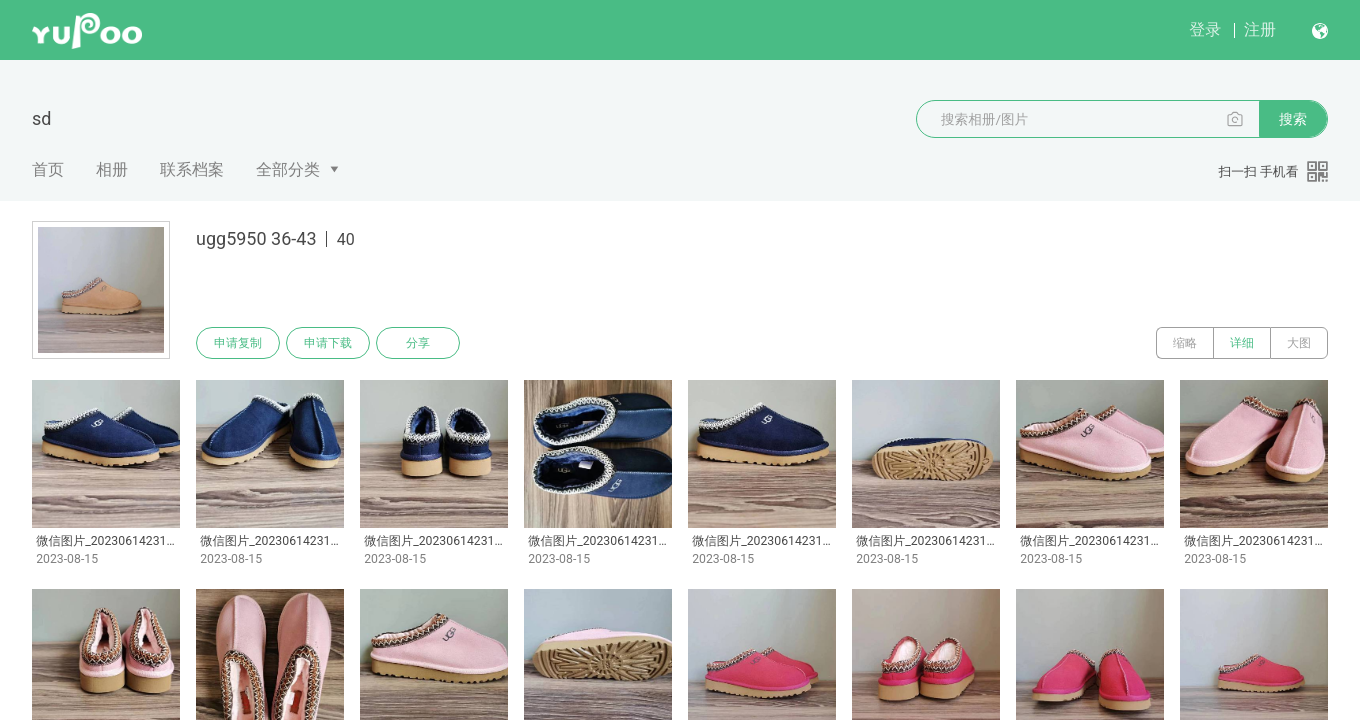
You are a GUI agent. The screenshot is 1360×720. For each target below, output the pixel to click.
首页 (48, 169)
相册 (112, 169)
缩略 (1185, 343)
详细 (1242, 343)
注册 (1260, 29)
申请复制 (238, 343)
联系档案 (192, 169)
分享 (418, 343)
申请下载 (328, 343)
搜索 (1293, 119)
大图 (1299, 343)
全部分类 (288, 169)
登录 (1205, 29)
